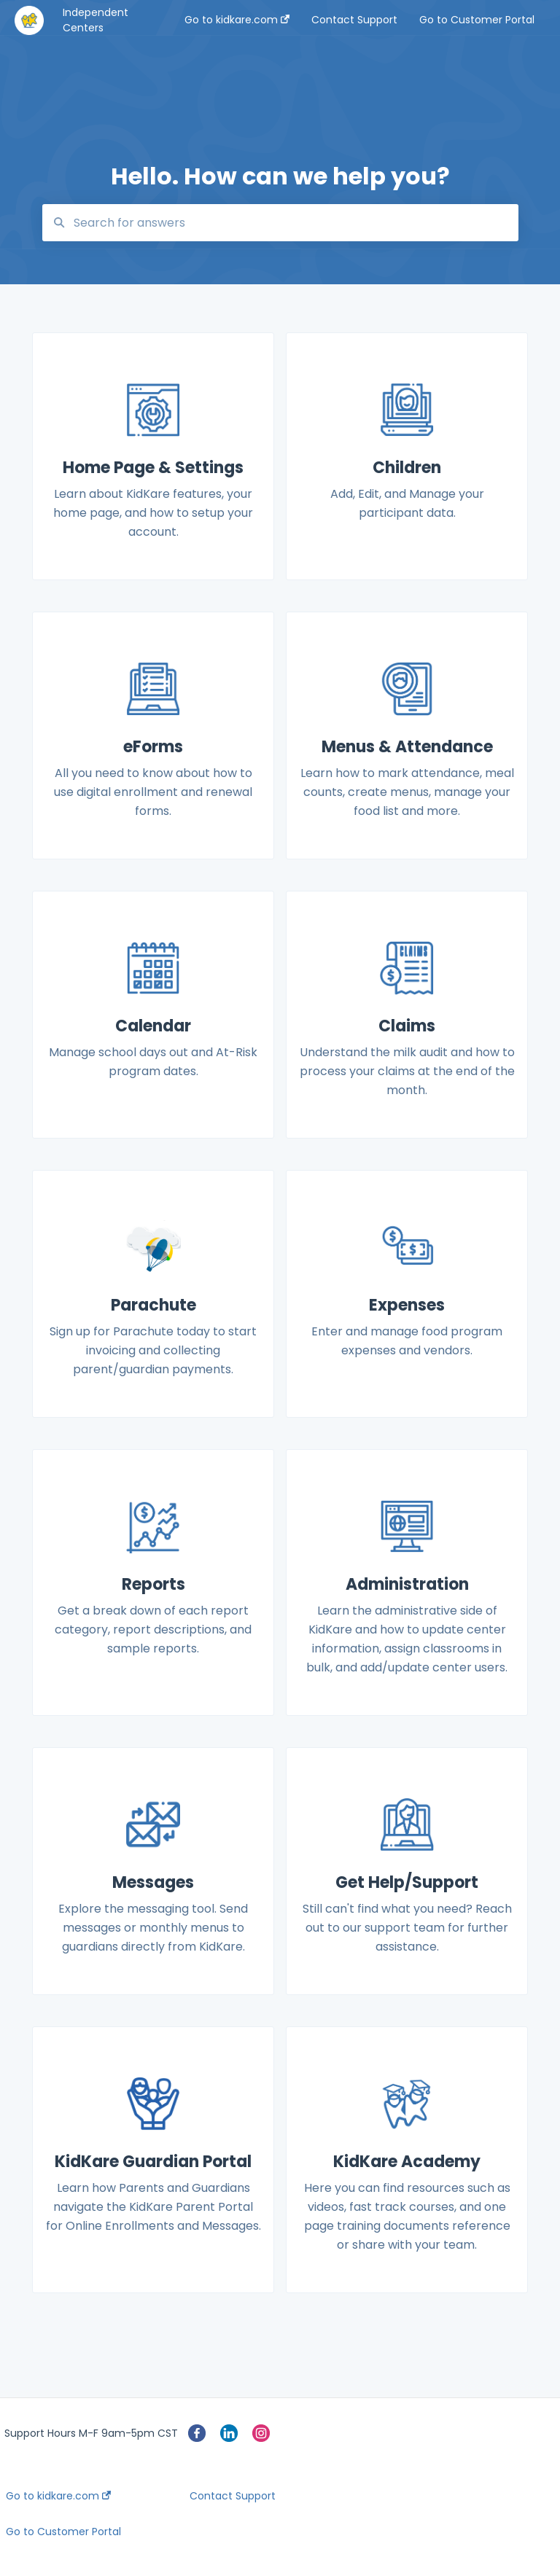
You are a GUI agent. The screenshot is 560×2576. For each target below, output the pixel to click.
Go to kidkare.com (58, 2496)
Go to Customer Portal (63, 2531)
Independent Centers (95, 20)
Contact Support (233, 2496)
